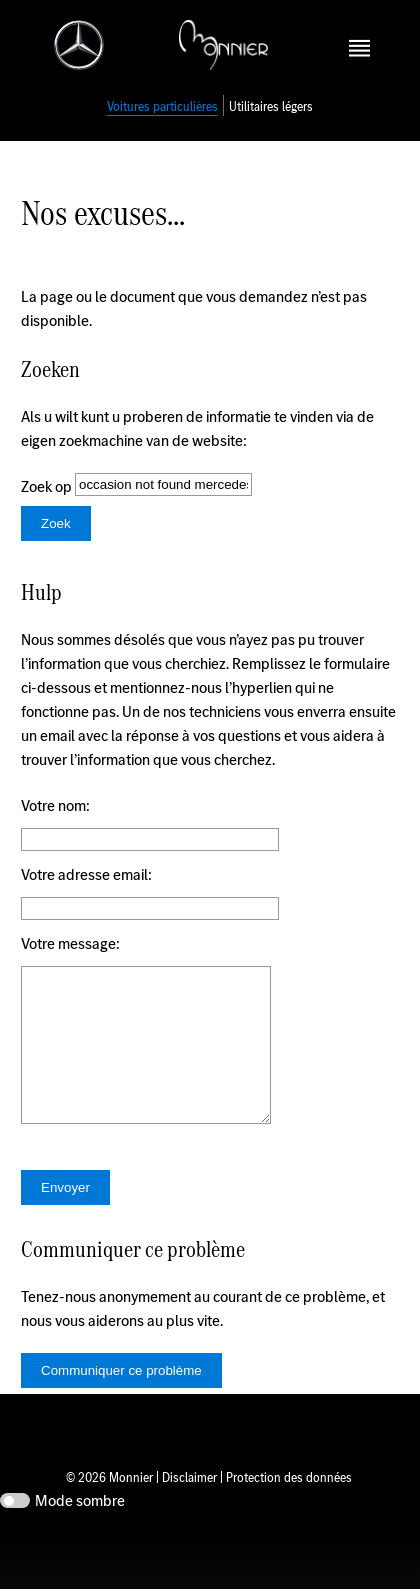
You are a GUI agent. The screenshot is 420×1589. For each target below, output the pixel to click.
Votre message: (70, 965)
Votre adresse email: (86, 896)
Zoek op (48, 508)
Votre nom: (55, 827)
